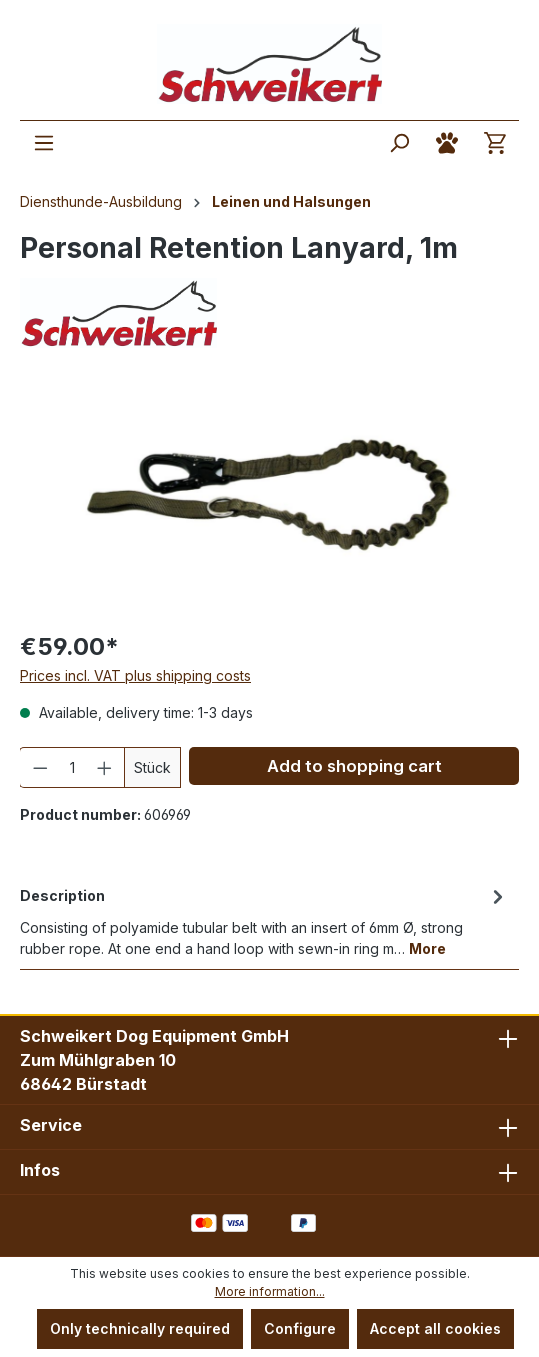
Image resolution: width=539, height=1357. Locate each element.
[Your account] (447, 143)
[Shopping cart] (495, 143)
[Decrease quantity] (40, 767)
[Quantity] (72, 767)
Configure (300, 1328)
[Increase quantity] (105, 767)
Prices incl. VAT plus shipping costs (135, 675)
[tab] (264, 920)
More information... (270, 1291)
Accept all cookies (435, 1328)
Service (51, 1125)
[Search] (399, 143)
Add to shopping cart (354, 766)
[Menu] (44, 143)
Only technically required (140, 1328)
